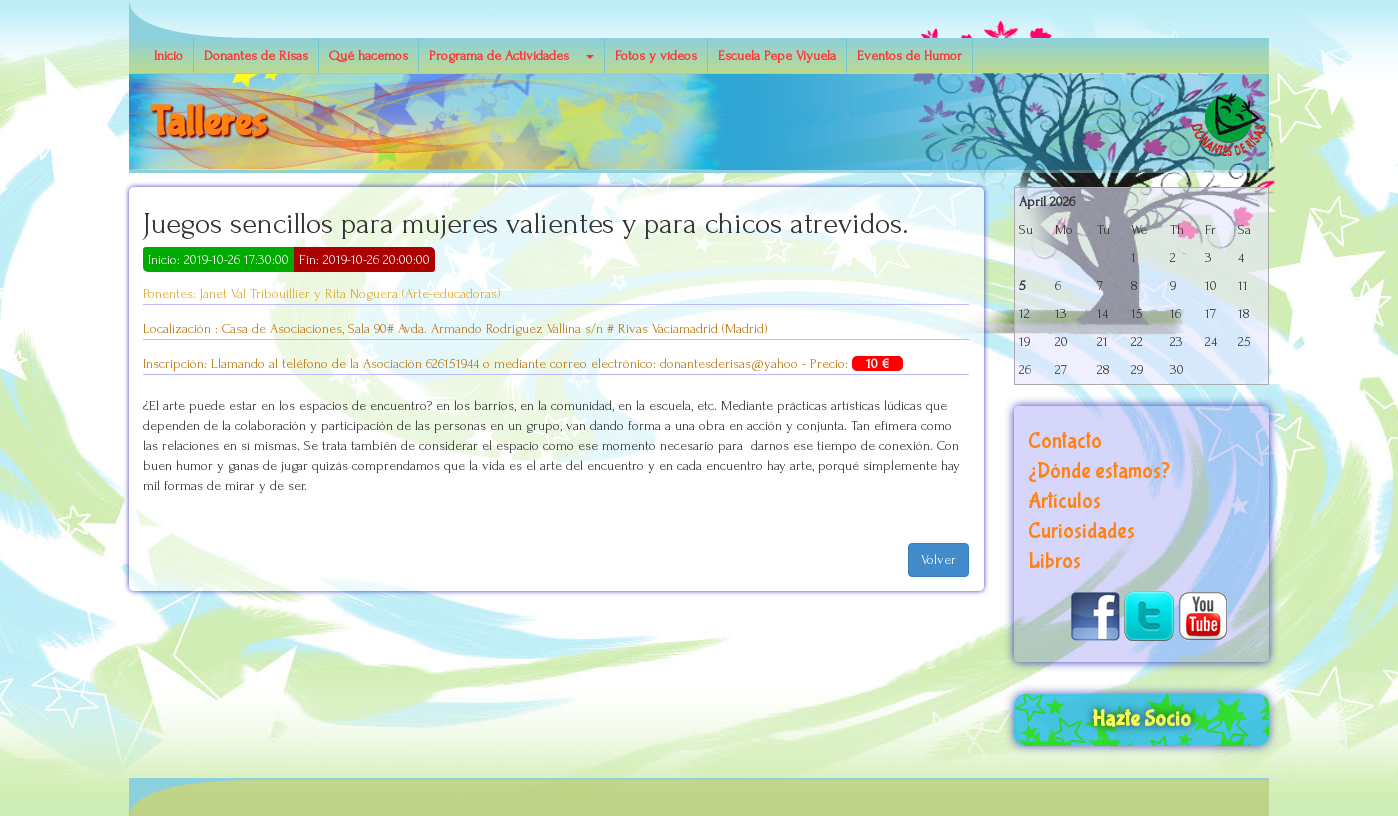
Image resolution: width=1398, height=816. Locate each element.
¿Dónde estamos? (1099, 471)
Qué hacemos (368, 55)
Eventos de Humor (909, 55)
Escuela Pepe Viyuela (777, 55)
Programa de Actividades (499, 55)
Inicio (168, 55)
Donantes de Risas (256, 55)
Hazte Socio (1141, 719)
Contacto (1065, 441)
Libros (1054, 561)
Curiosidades (1081, 531)
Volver (938, 559)
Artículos (1064, 501)
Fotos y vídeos (656, 55)
